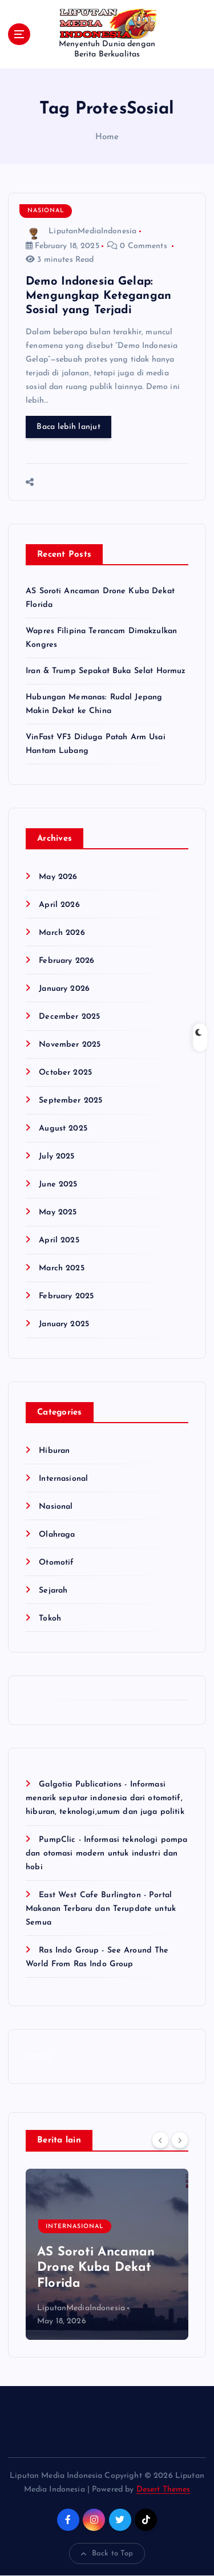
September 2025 (70, 1100)
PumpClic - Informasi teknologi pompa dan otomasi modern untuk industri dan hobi (106, 1854)
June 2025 (58, 1184)
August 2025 (63, 1128)
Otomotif (56, 1562)
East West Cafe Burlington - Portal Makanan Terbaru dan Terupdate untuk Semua (101, 1909)
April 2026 (59, 905)
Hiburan (54, 1451)
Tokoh (50, 1618)
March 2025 (61, 1268)
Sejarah (53, 1590)
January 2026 (64, 989)
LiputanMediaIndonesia (81, 231)
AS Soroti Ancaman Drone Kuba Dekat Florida (96, 2268)
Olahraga (57, 1534)
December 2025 (69, 1016)
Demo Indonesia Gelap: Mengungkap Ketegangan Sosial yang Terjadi (98, 296)
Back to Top (107, 2554)
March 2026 (61, 933)
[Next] (179, 2140)
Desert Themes (163, 2489)
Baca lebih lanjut (68, 427)
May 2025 (57, 1212)
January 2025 (64, 1324)
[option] (107, 2254)
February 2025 (66, 1296)
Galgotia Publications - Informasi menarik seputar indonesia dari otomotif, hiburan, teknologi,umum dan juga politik (105, 1798)
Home (107, 137)
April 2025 (59, 1240)
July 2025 (56, 1156)
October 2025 (65, 1072)
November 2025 (69, 1044)
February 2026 (66, 961)
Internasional (63, 1479)
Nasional (45, 211)
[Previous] (160, 2140)
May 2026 (58, 877)
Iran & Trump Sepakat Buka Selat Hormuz (105, 671)
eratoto (39, 2056)
